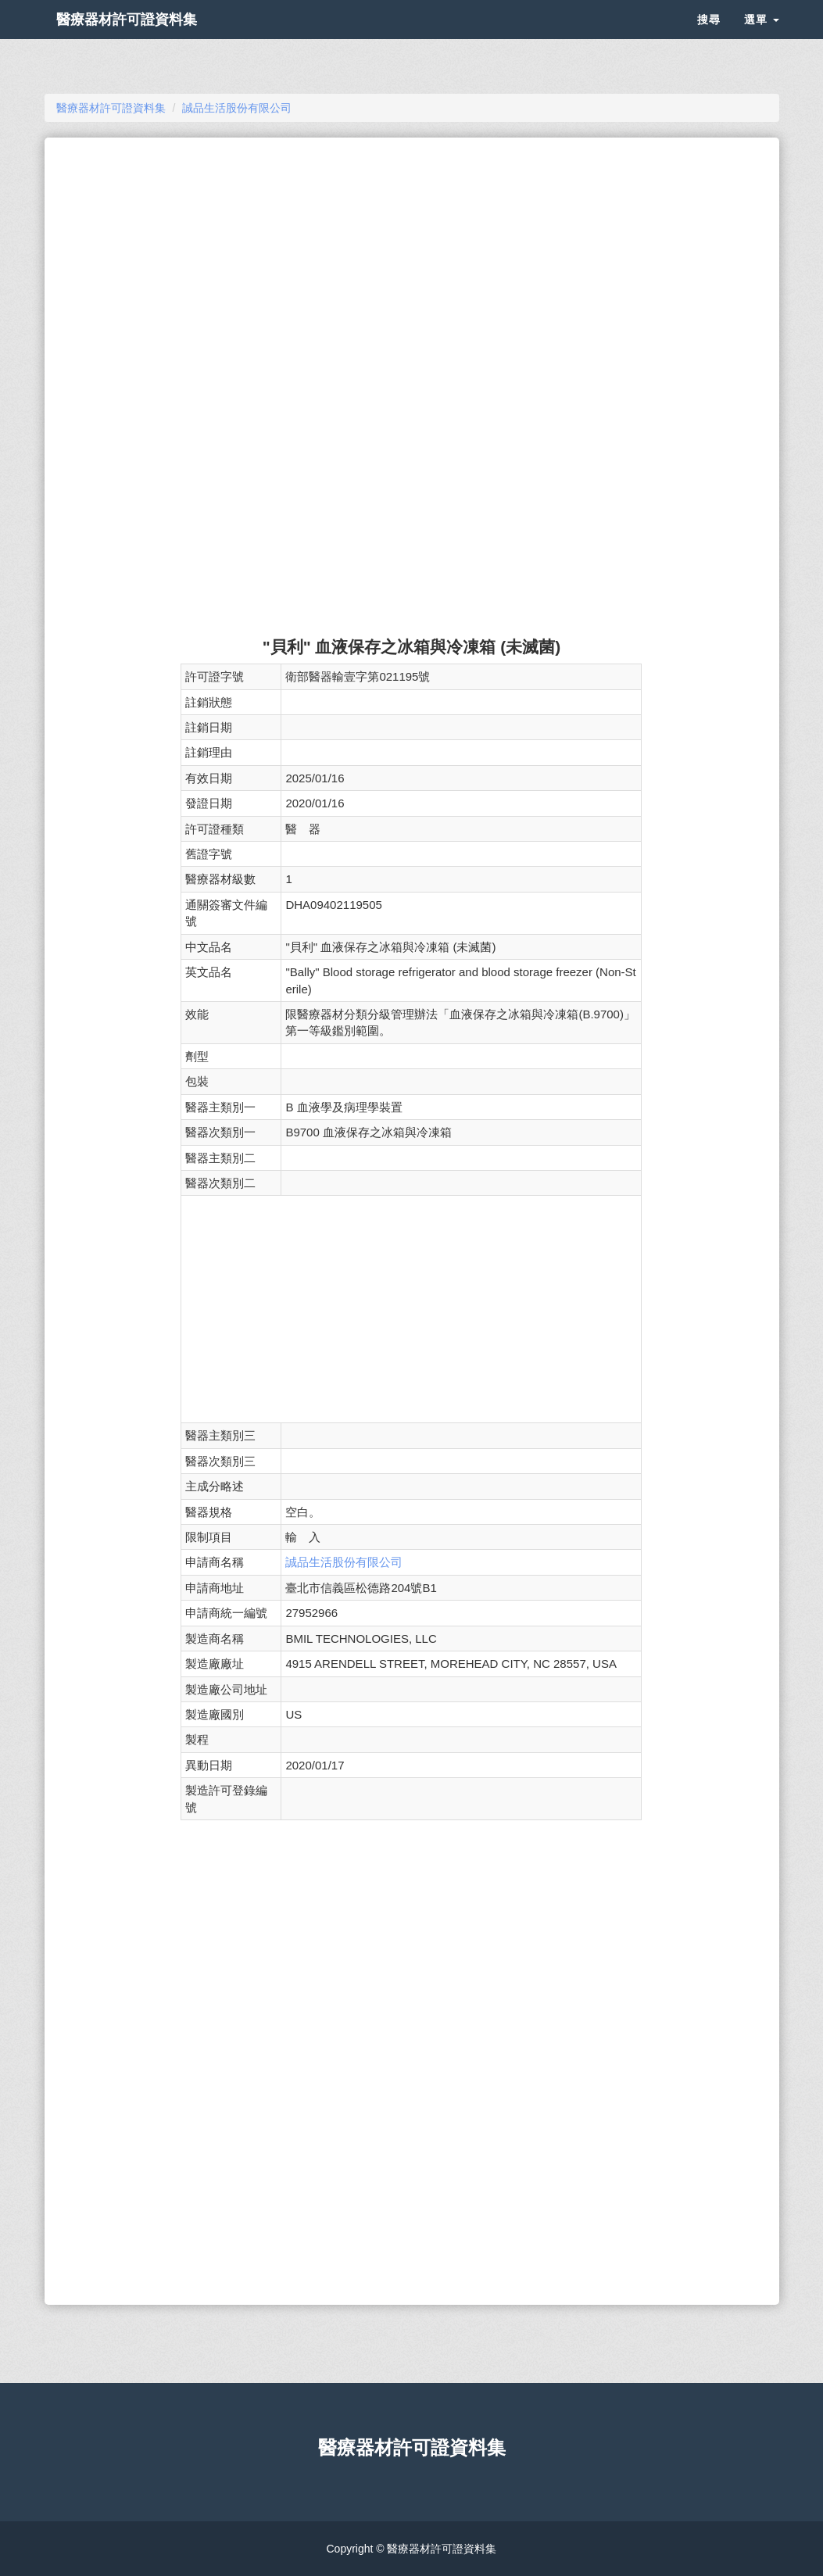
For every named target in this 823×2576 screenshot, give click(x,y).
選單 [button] (761, 39)
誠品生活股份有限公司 (344, 1562)
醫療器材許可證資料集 (154, 39)
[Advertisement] (411, 262)
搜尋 (709, 39)
